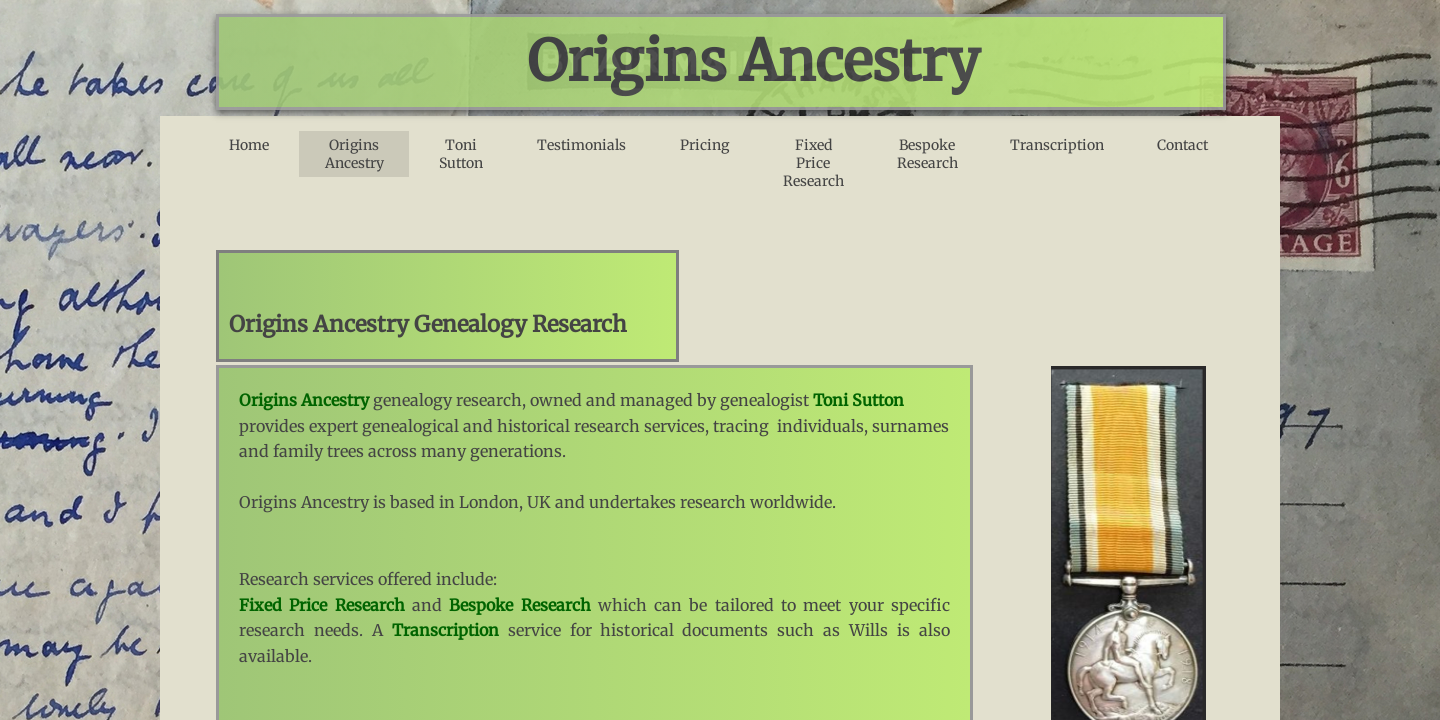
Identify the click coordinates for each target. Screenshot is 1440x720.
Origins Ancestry (354, 154)
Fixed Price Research (813, 163)
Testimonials (581, 145)
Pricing (704, 145)
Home (249, 145)
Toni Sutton (461, 154)
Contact (1182, 145)
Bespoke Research (927, 154)
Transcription (1057, 145)
